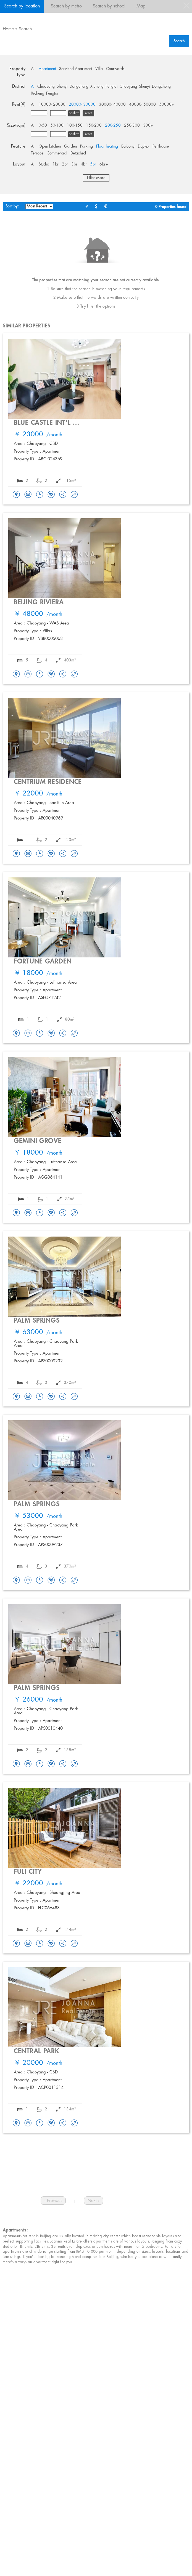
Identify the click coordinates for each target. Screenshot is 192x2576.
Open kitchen (50, 146)
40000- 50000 (142, 104)
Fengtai (112, 86)
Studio (44, 164)
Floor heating (107, 146)
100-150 (75, 125)
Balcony (128, 146)
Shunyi (62, 86)
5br (93, 164)
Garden (70, 146)
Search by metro (66, 6)
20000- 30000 (82, 104)
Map (140, 6)
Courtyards (115, 69)
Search (25, 29)
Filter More (96, 178)
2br (65, 164)
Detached (78, 153)
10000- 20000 (52, 104)
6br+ (103, 164)
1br (55, 164)
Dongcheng (79, 86)
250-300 (132, 125)
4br (84, 164)
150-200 (94, 125)
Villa (99, 69)
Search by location (22, 6)
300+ (148, 125)
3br (74, 164)
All (33, 69)
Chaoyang (46, 86)
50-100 (57, 125)
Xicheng (97, 86)
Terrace (37, 153)
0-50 (43, 125)
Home (8, 29)
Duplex (143, 146)
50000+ (166, 104)
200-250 (113, 125)
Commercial (57, 153)
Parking (86, 146)
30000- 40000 (112, 104)
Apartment (47, 69)
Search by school (109, 6)
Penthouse (160, 146)
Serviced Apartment (75, 69)
